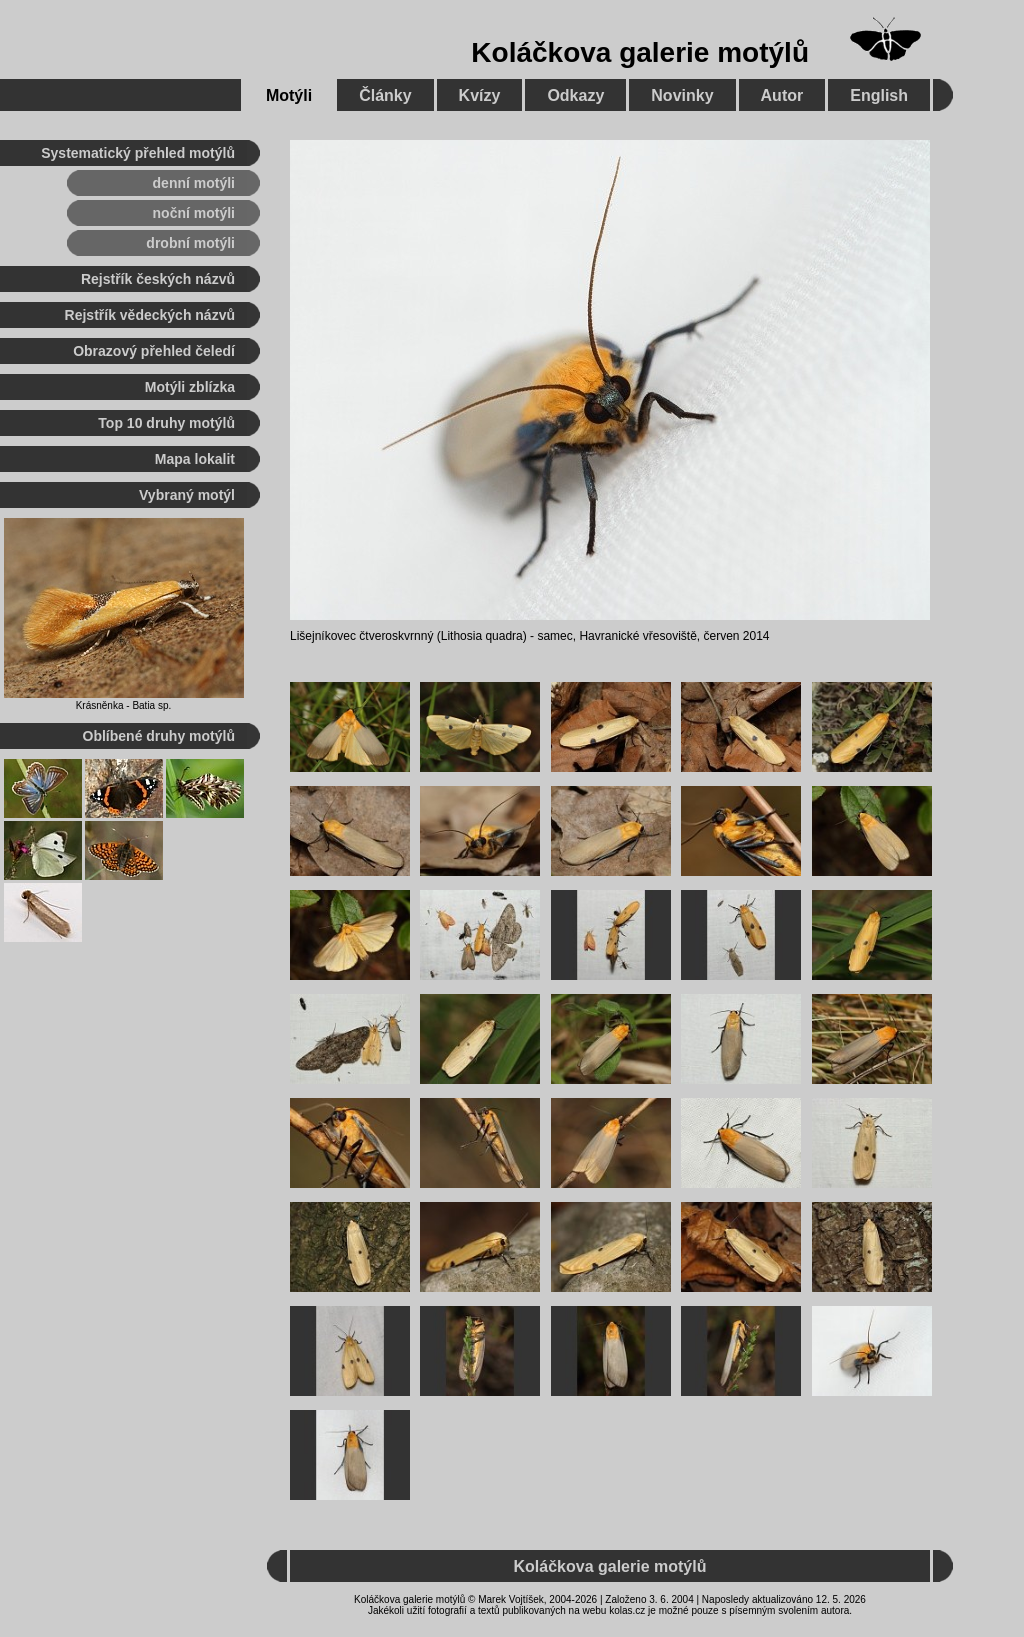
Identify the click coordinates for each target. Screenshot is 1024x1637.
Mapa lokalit (195, 459)
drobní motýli (190, 243)
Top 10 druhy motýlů (166, 423)
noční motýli (194, 213)
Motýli (289, 95)
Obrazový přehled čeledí (154, 351)
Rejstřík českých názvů (158, 279)
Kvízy (480, 95)
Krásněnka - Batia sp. (124, 705)
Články (385, 95)
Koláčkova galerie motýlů (640, 52)
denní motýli (194, 183)
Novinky (682, 95)
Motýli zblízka (190, 387)
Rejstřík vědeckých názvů (150, 315)
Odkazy (575, 95)
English (879, 95)
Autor (782, 95)
